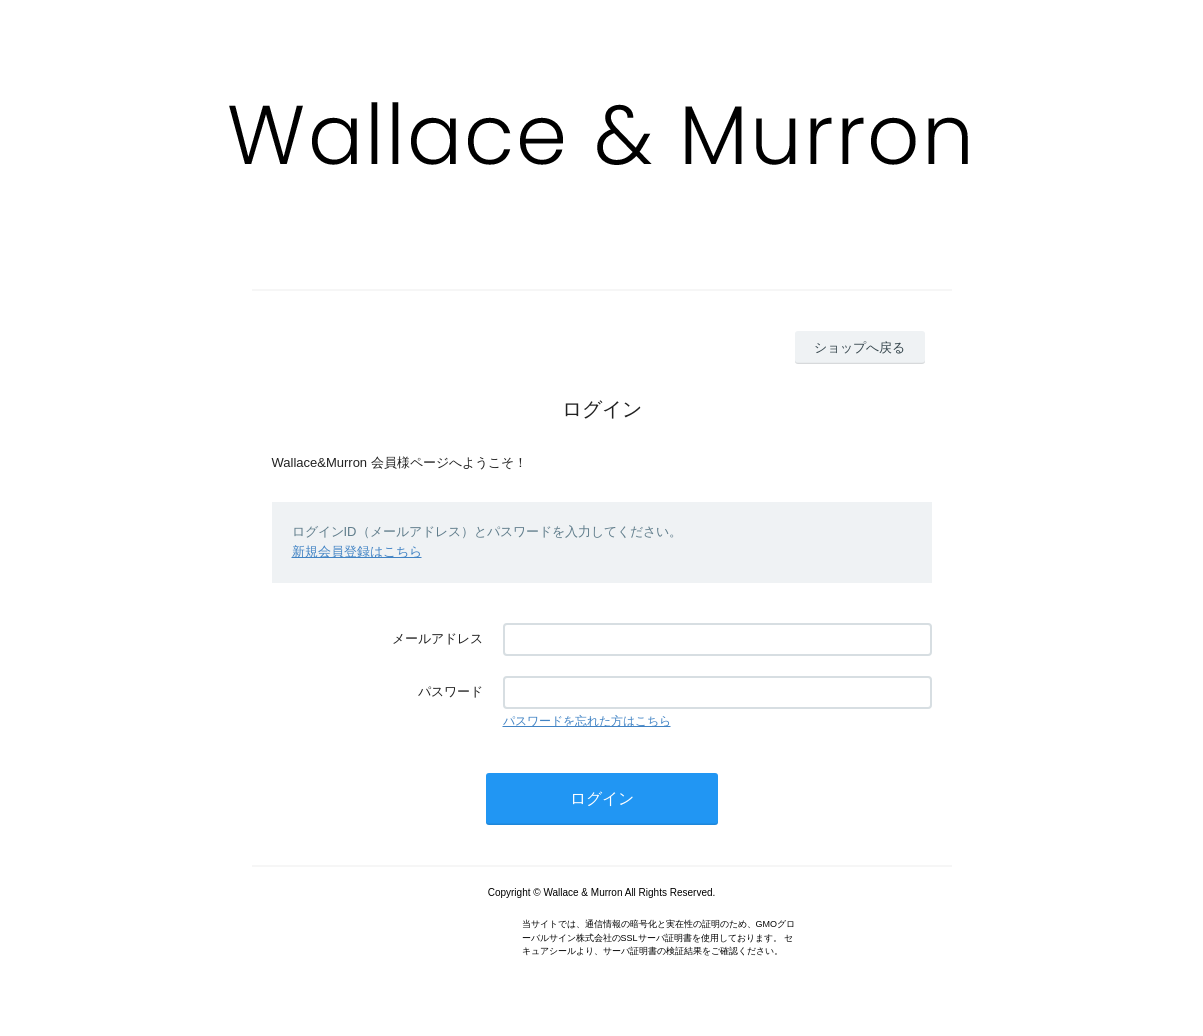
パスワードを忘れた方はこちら (587, 721)
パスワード (450, 691)
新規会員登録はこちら (357, 551)
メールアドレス (437, 638)
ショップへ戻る (859, 347)
